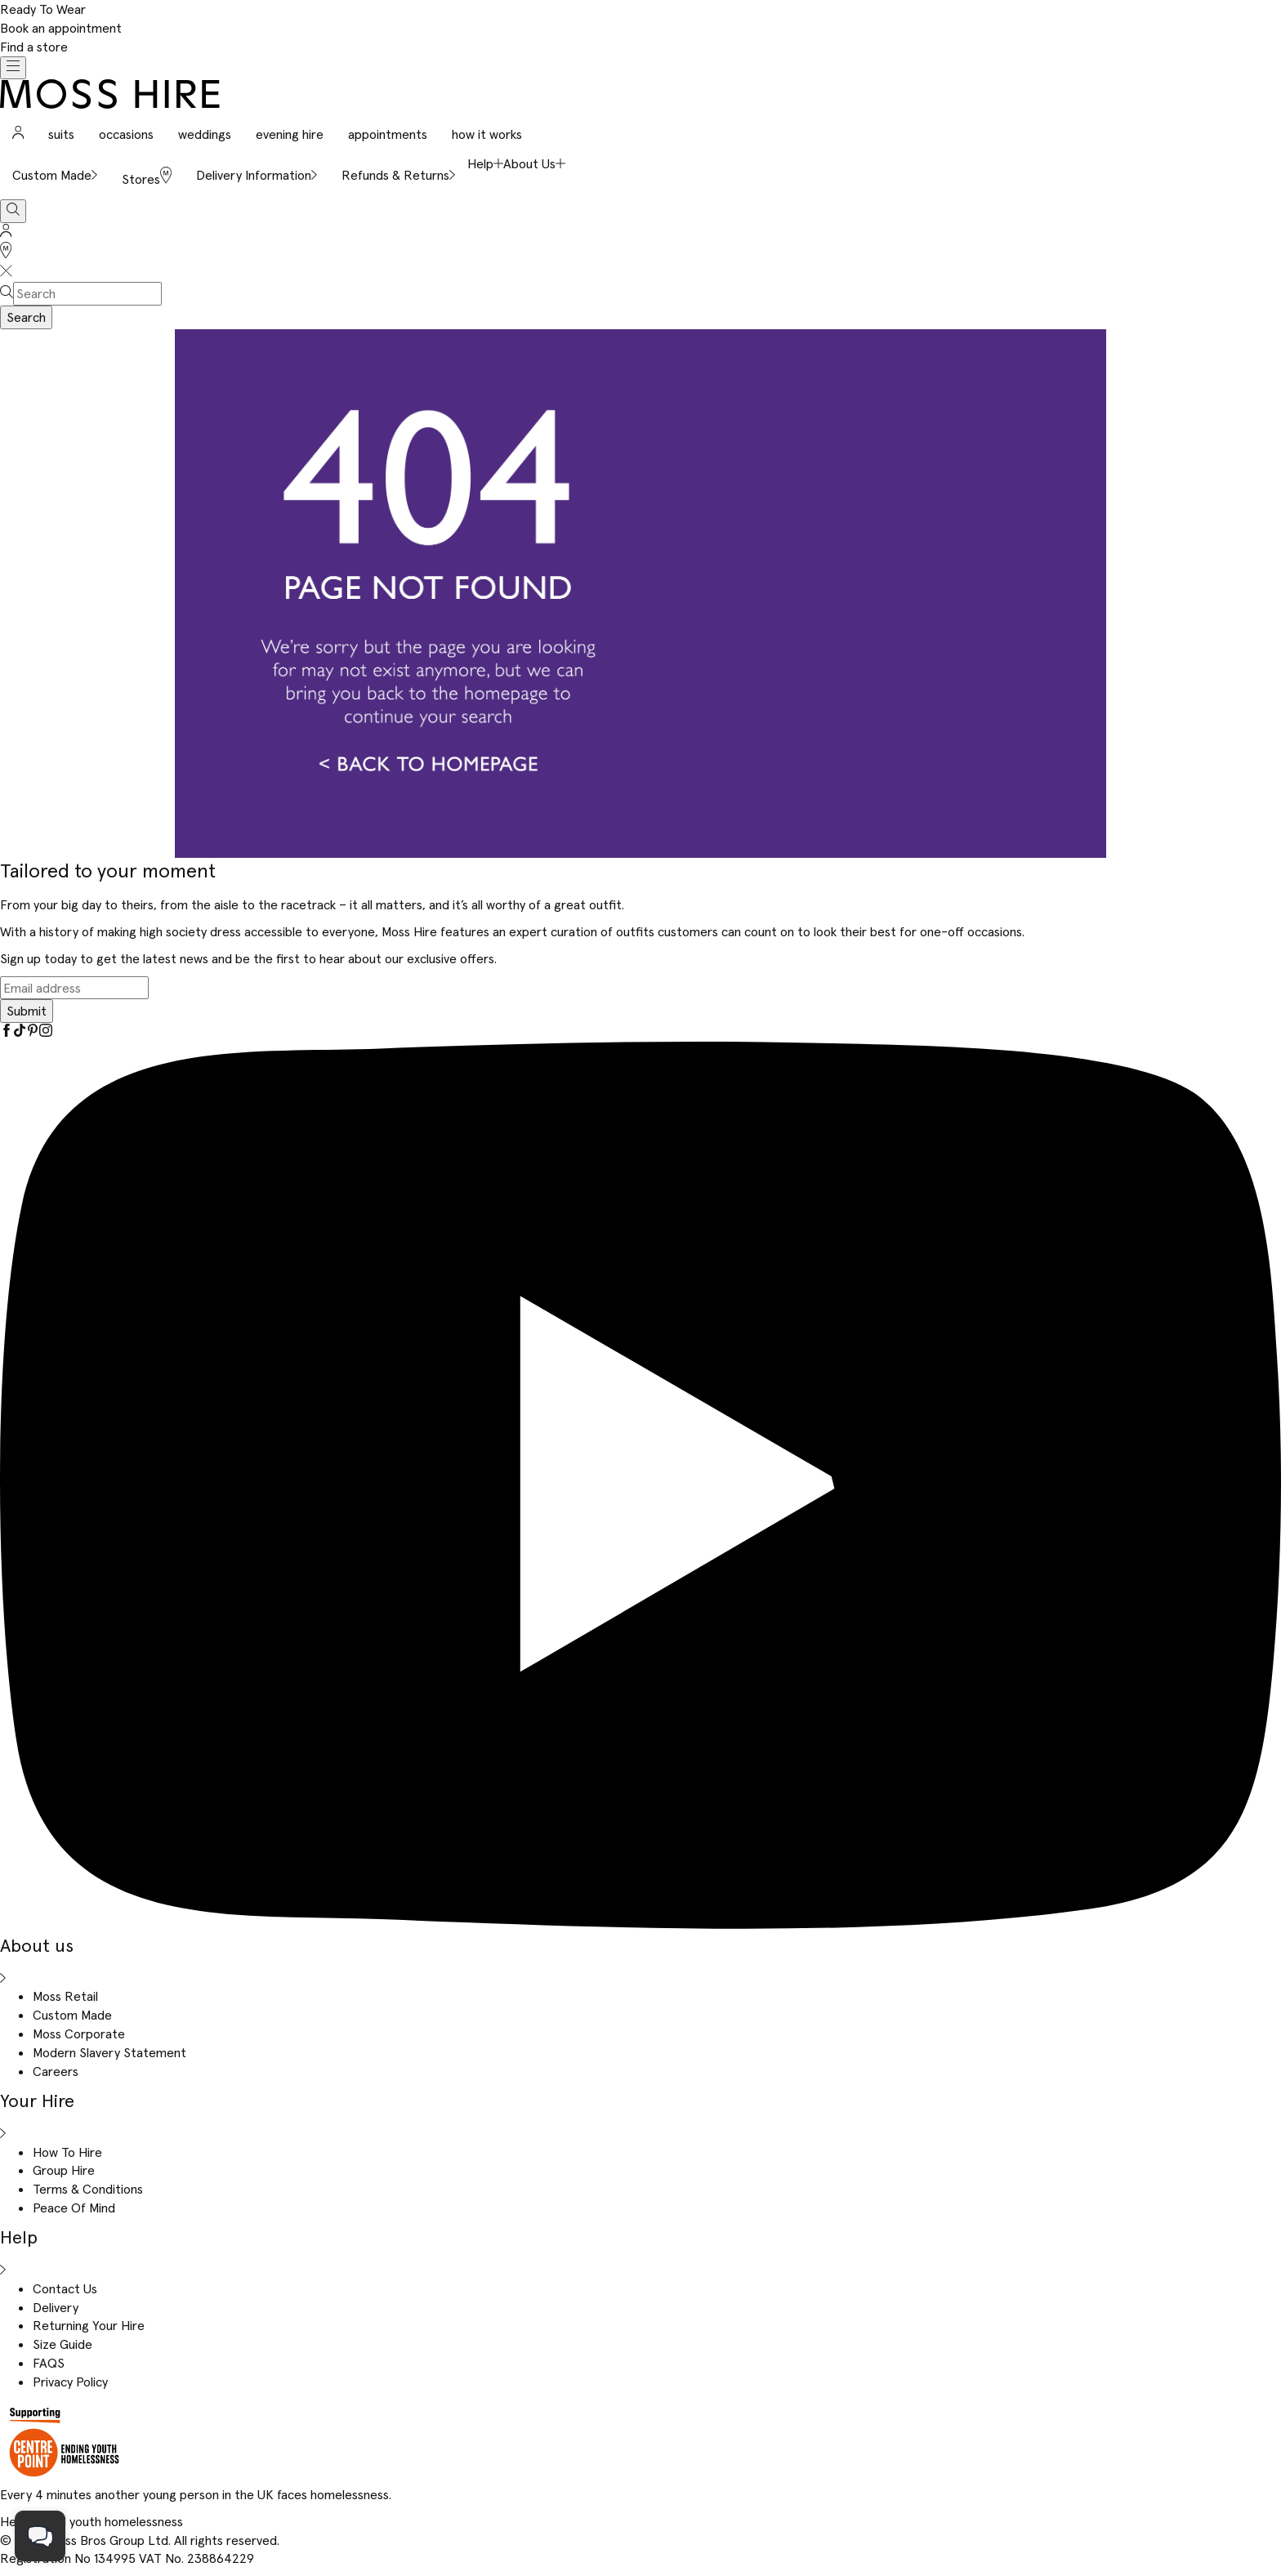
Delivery (55, 2307)
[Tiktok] (19, 1032)
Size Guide (62, 2344)
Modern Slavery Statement (109, 2052)
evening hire (290, 134)
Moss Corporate (79, 2033)
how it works (487, 134)
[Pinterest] (32, 1032)
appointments (387, 134)
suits (61, 134)
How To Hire (67, 2152)
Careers (55, 2071)
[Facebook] (6, 1032)
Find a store (34, 46)
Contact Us (65, 2288)
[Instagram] (45, 1032)
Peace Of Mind (74, 2207)
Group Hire (64, 2170)
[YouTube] (640, 1924)
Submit (27, 1010)
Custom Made (72, 2015)
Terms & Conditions (88, 2189)
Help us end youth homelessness (91, 2521)
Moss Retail (65, 1996)
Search (26, 317)
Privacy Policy (70, 2381)
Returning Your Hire (89, 2325)
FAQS (49, 2363)
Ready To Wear (43, 9)
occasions (126, 134)
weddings (204, 134)
